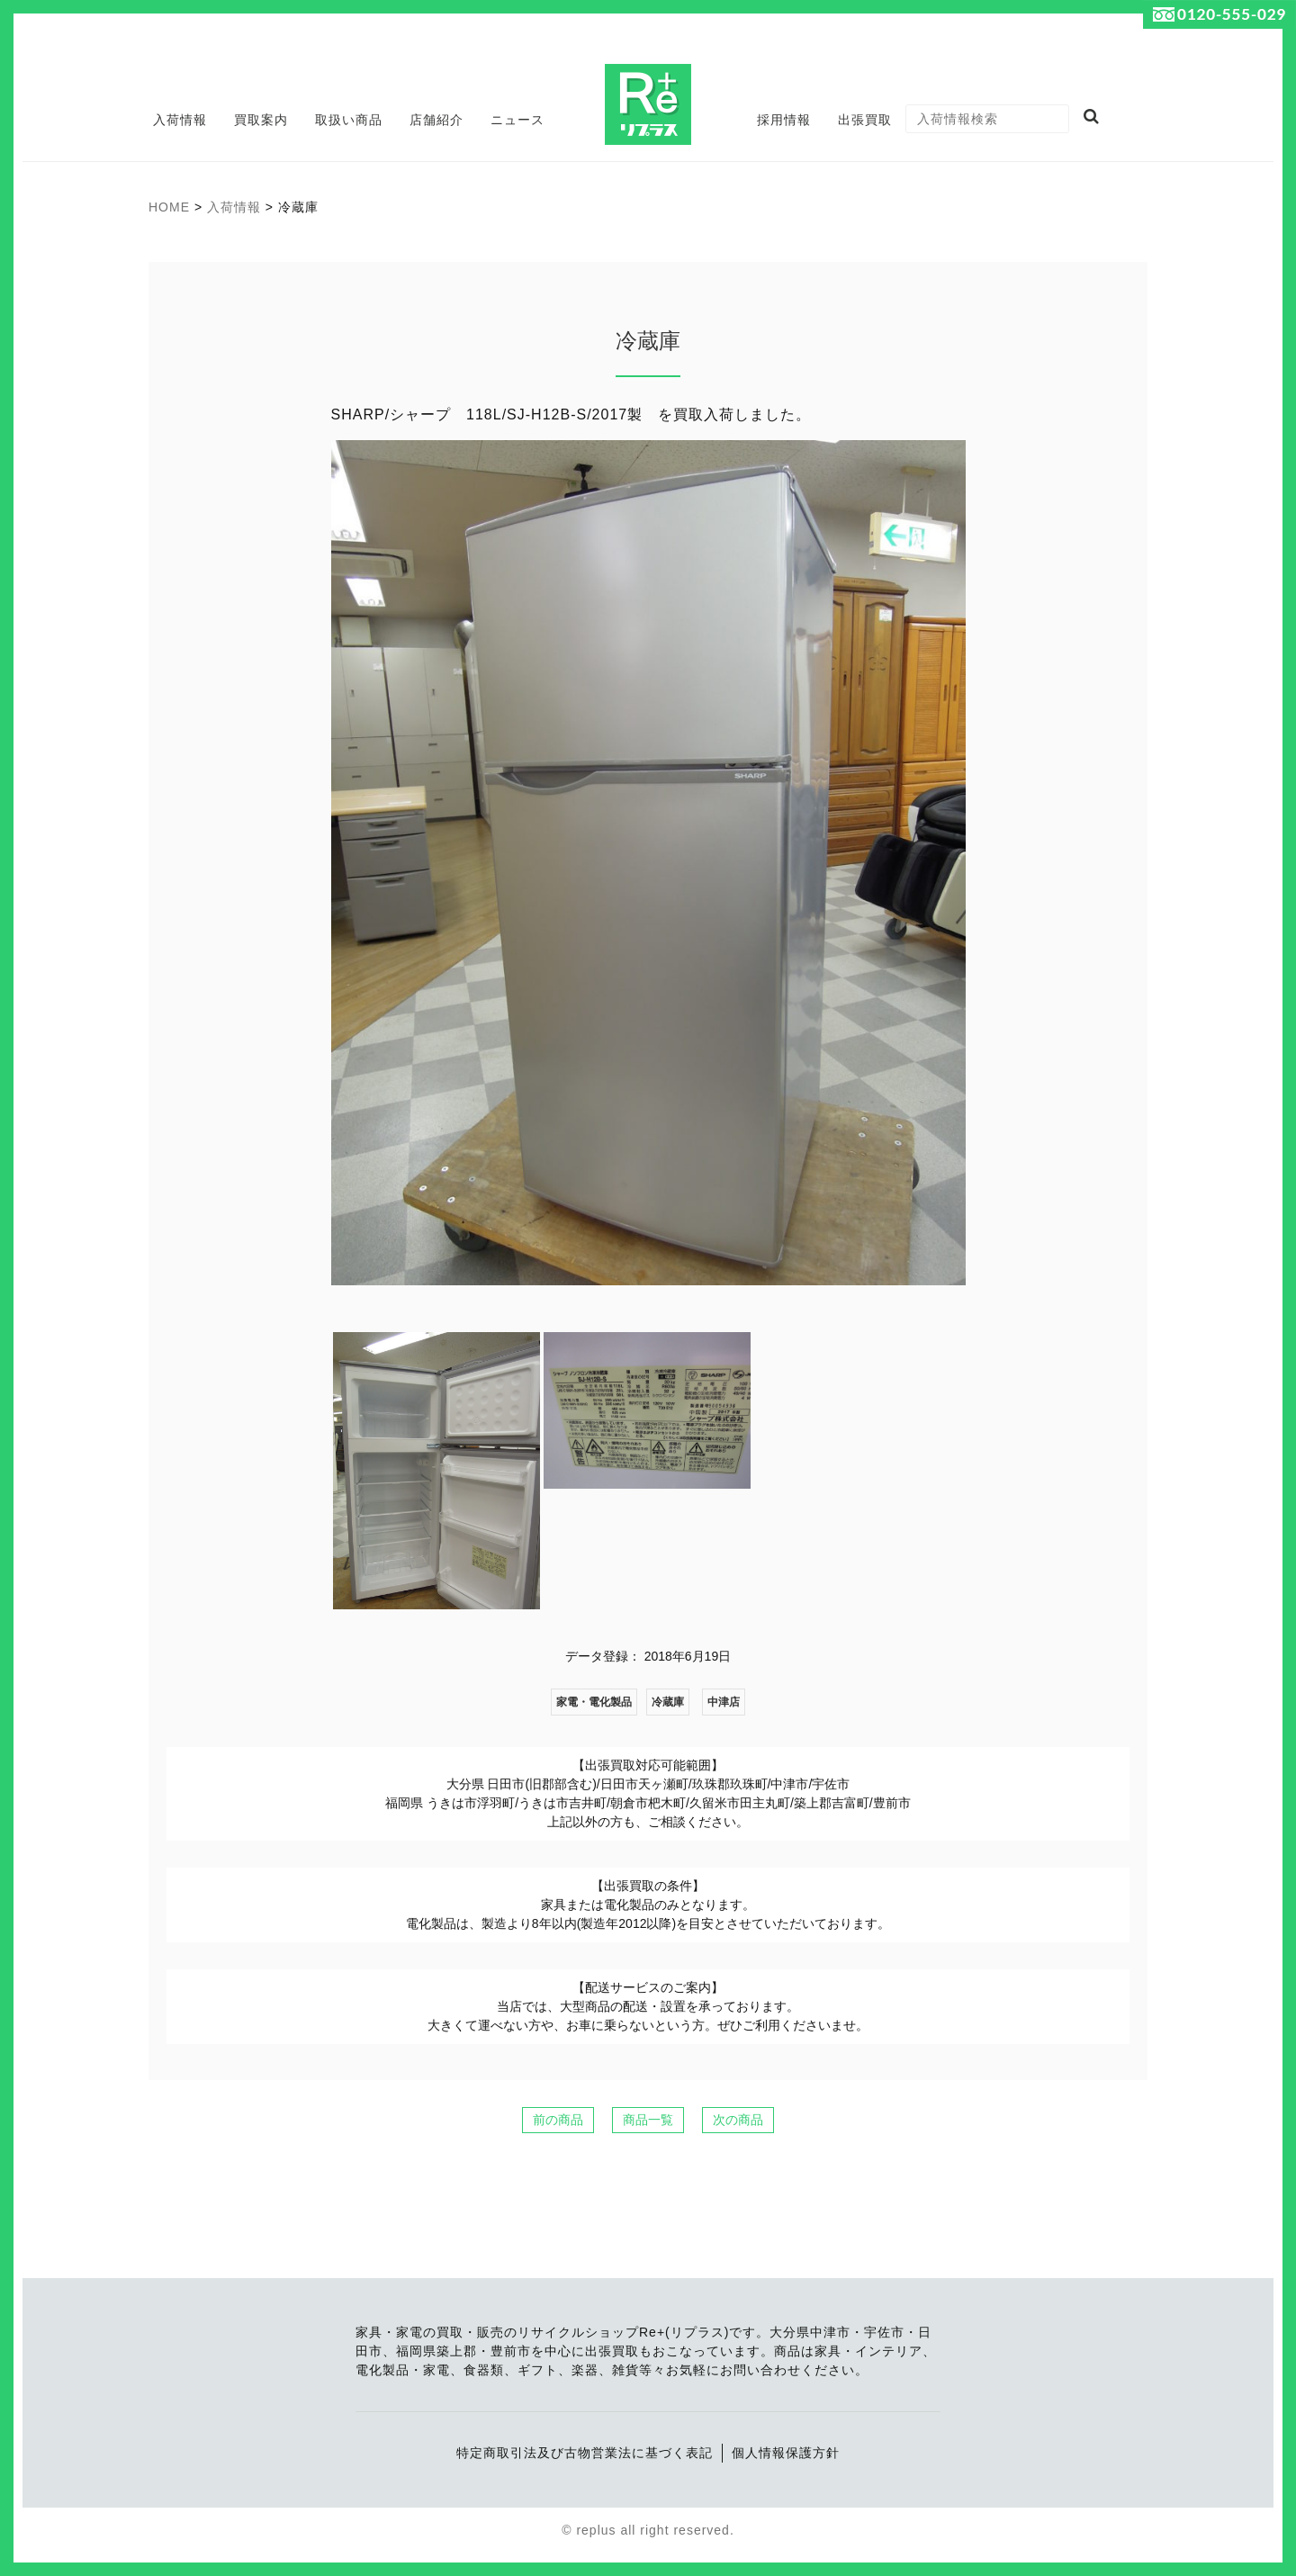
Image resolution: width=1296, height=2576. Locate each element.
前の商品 (558, 2119)
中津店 (723, 1702)
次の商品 (738, 2119)
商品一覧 (648, 2119)
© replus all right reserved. (648, 2530)
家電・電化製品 (594, 1702)
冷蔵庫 (668, 1702)
